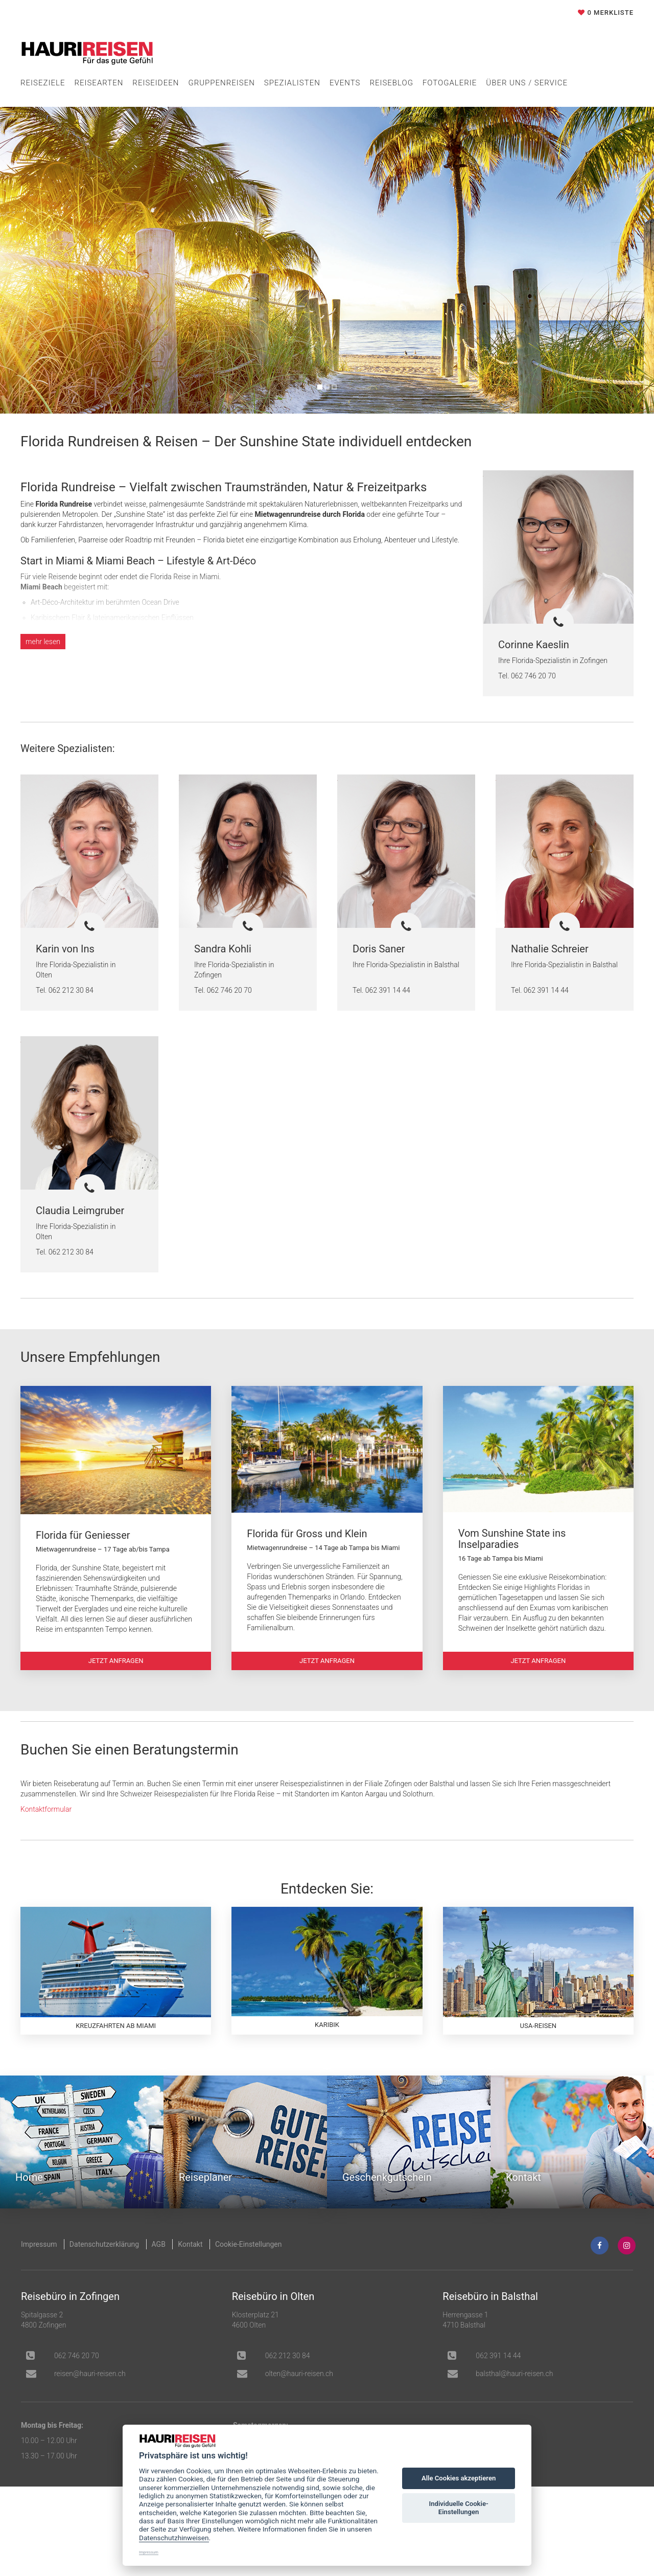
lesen (43, 641)
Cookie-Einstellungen (248, 2275)
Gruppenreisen (221, 82)
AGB (159, 2275)
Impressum (39, 2275)
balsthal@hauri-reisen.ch (514, 2405)
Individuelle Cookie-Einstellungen (458, 2508)
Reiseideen (155, 82)
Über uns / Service (527, 82)
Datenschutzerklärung (104, 2275)
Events (345, 82)
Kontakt (190, 2275)
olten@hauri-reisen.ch (299, 2405)
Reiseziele (42, 82)
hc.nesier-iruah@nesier (90, 2405)
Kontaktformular (46, 1824)
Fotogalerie (450, 82)
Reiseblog (391, 82)
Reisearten (98, 82)
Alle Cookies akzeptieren (459, 2478)
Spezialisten (292, 82)
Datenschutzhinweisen (174, 2538)
